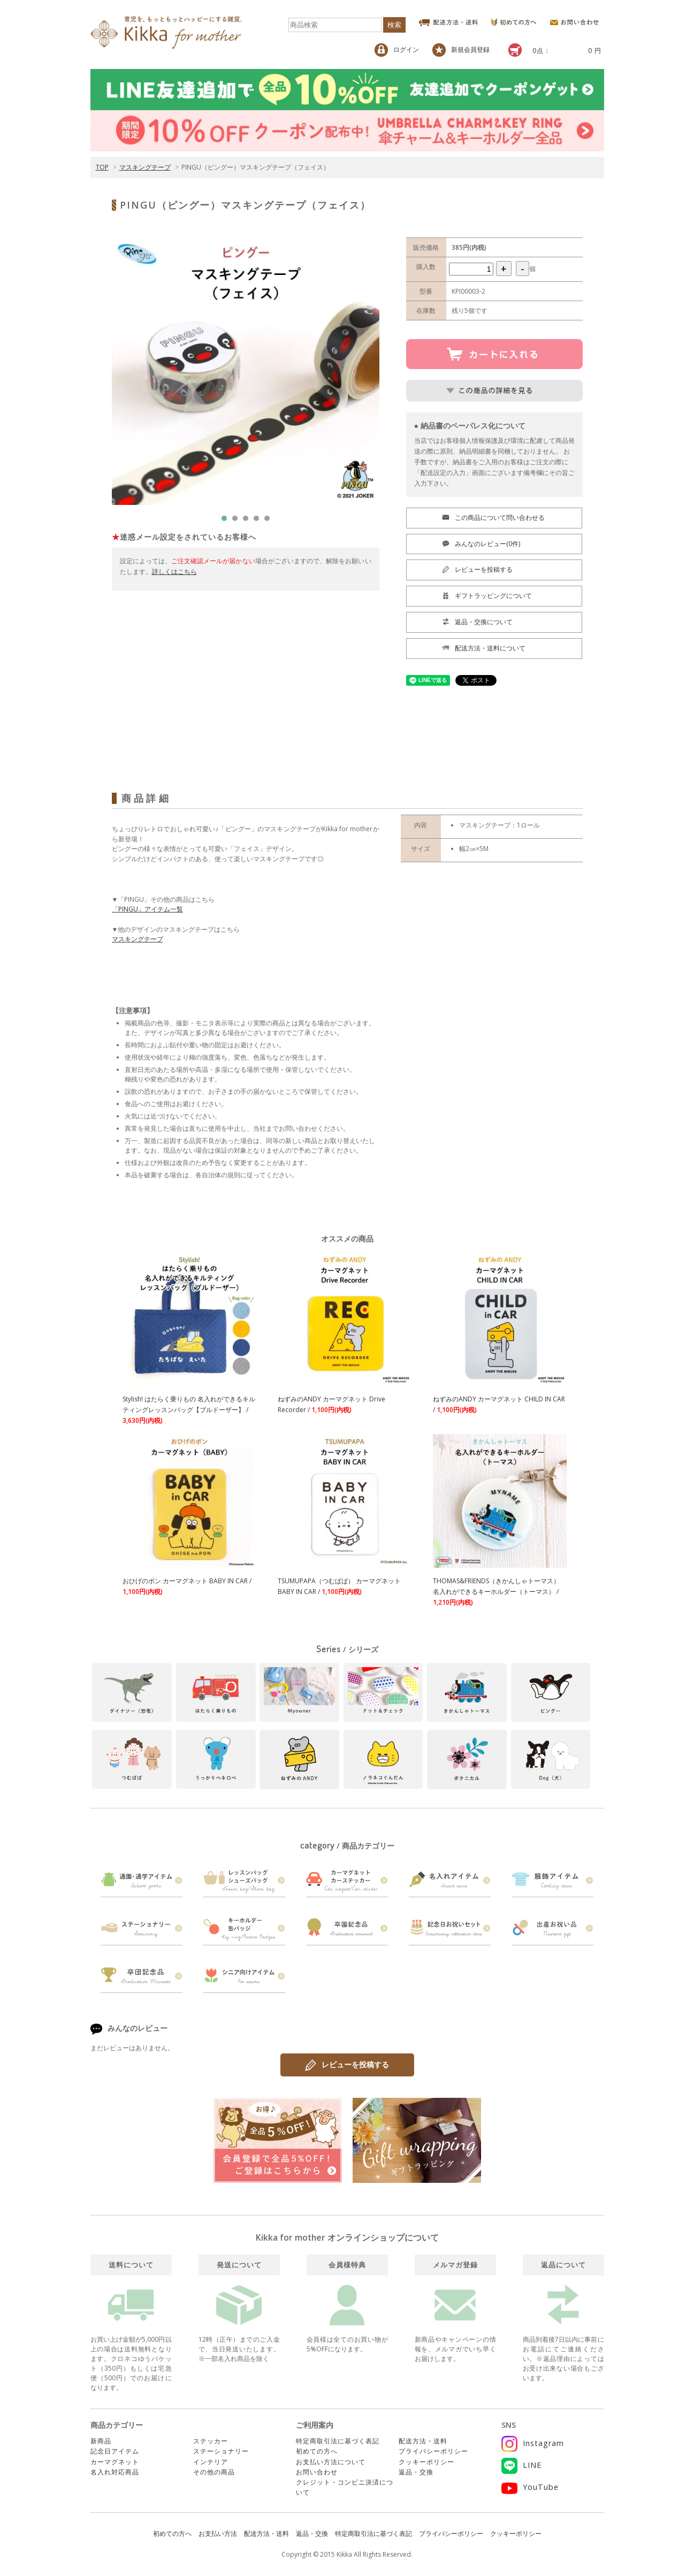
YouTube (530, 2487)
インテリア (210, 2461)
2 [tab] (237, 521)
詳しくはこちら (174, 571)
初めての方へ (317, 2451)
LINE (521, 2465)
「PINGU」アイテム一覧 (147, 909)
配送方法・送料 (423, 2440)
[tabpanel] (245, 371)
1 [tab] (227, 521)
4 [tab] (259, 521)
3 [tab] (248, 521)
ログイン (397, 50)
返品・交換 (416, 2472)
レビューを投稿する (347, 2065)
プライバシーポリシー (433, 2451)
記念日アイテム (114, 2451)
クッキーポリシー (426, 2461)
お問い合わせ (317, 2472)
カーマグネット (114, 2461)
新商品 (100, 2440)
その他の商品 (214, 2472)
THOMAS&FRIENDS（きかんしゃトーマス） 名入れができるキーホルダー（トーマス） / (496, 1591)
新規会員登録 (461, 50)
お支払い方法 (218, 2533)
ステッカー (210, 2440)
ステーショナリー (221, 2451)
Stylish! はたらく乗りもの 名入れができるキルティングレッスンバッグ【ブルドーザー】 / (189, 1409)
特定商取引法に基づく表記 (337, 2440)
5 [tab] (269, 521)
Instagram (532, 2443)
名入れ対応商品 (114, 2472)
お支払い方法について (330, 2461)
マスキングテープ (145, 167)
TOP (102, 167)
